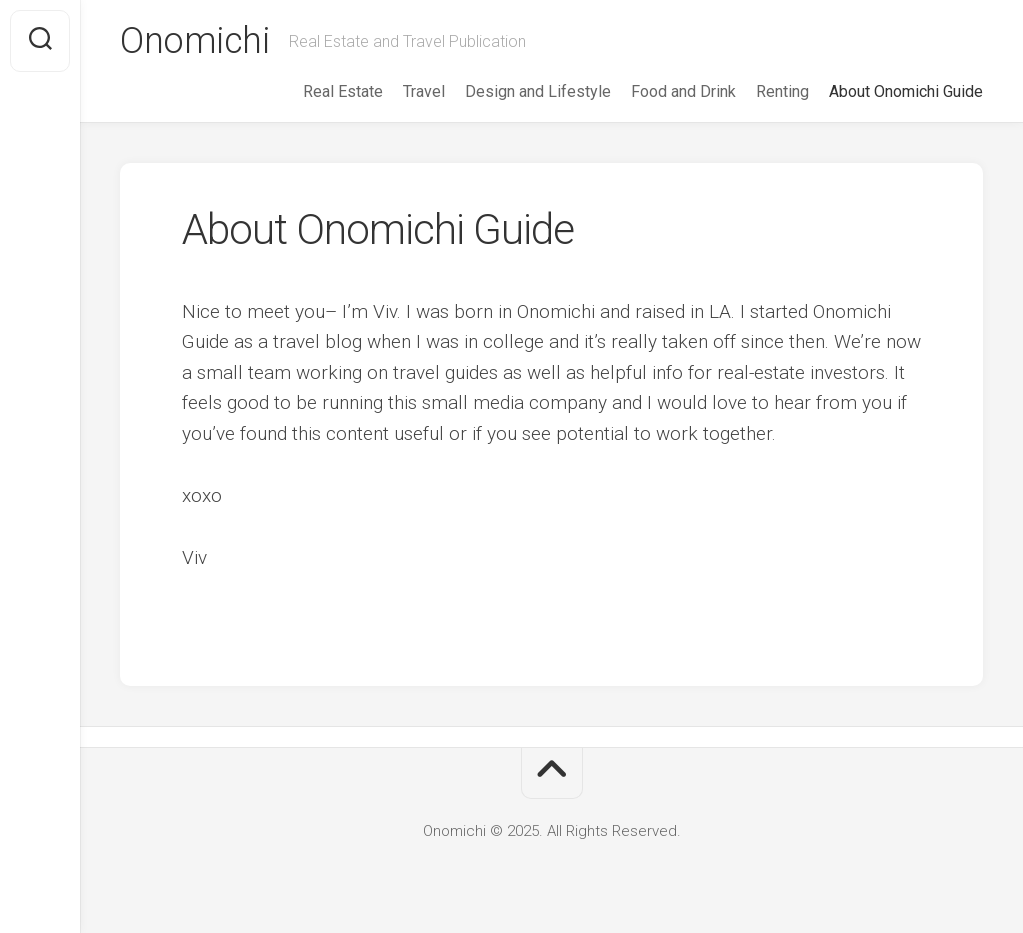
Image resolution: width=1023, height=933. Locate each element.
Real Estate (343, 91)
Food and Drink (683, 91)
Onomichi (194, 41)
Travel (424, 91)
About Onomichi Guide (906, 91)
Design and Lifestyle (538, 91)
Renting (782, 91)
